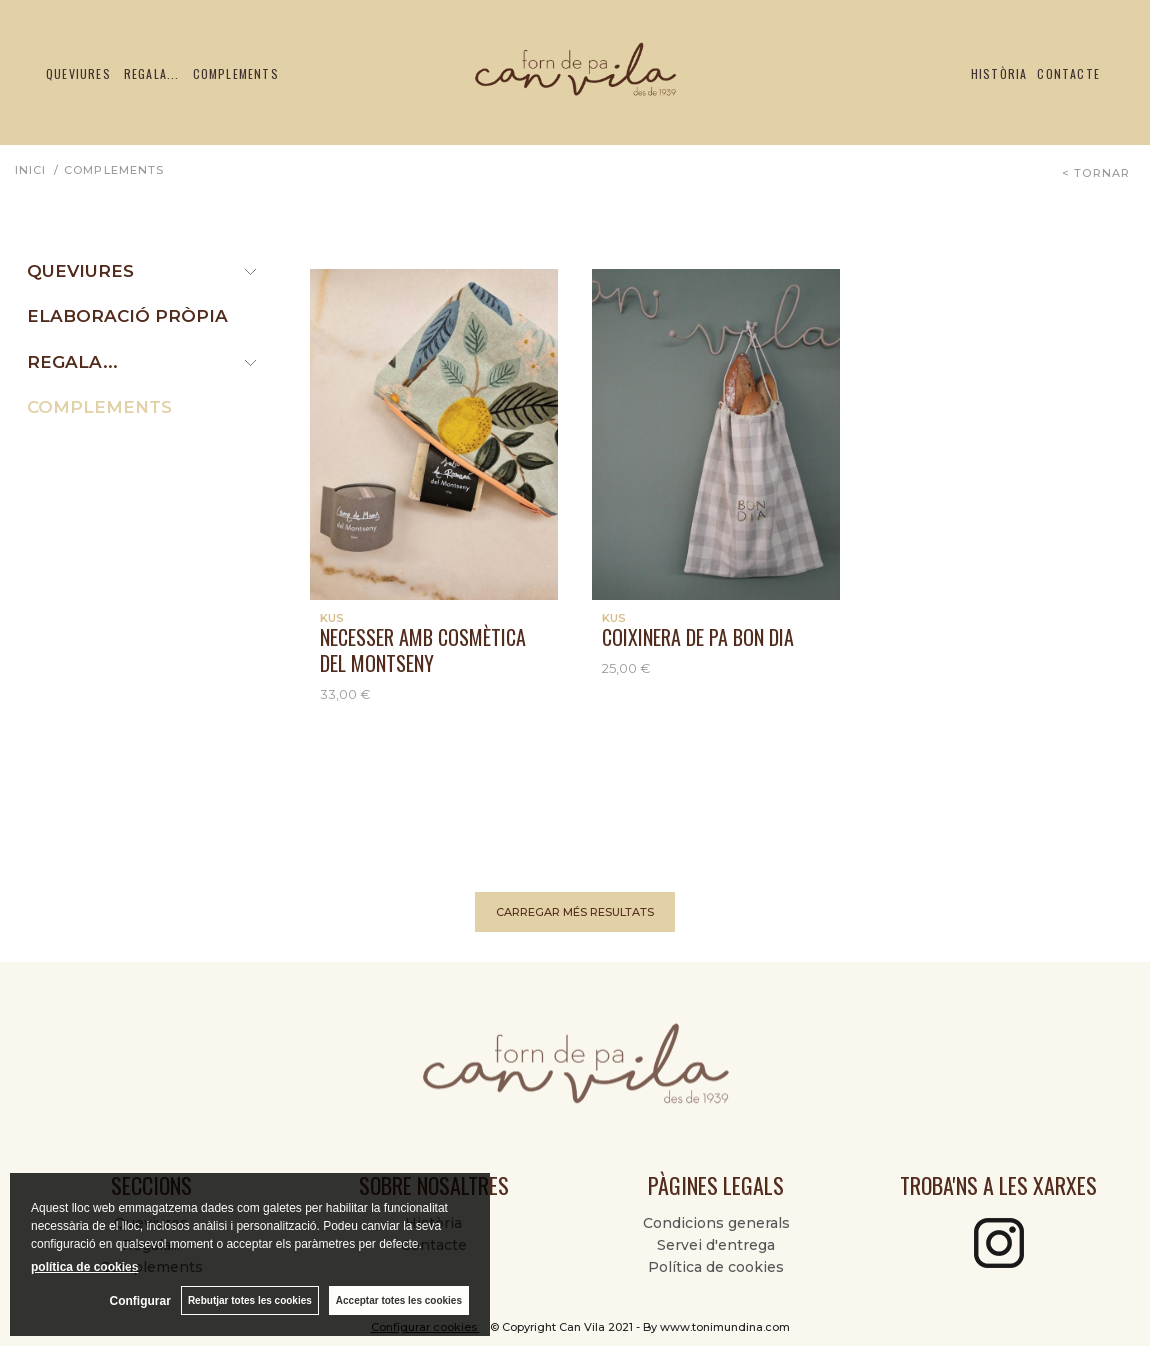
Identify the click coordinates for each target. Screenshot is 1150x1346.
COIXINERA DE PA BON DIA (698, 637)
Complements (236, 73)
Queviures (78, 73)
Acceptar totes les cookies (399, 1300)
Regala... (152, 73)
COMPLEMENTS (99, 407)
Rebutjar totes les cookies (250, 1300)
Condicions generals (716, 1223)
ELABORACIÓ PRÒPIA (127, 316)
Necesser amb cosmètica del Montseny (423, 650)
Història (999, 73)
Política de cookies (716, 1267)
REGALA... (72, 362)
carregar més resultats (575, 912)
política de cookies (84, 1267)
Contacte (1068, 73)
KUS (332, 618)
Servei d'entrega (716, 1245)
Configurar (140, 1301)
